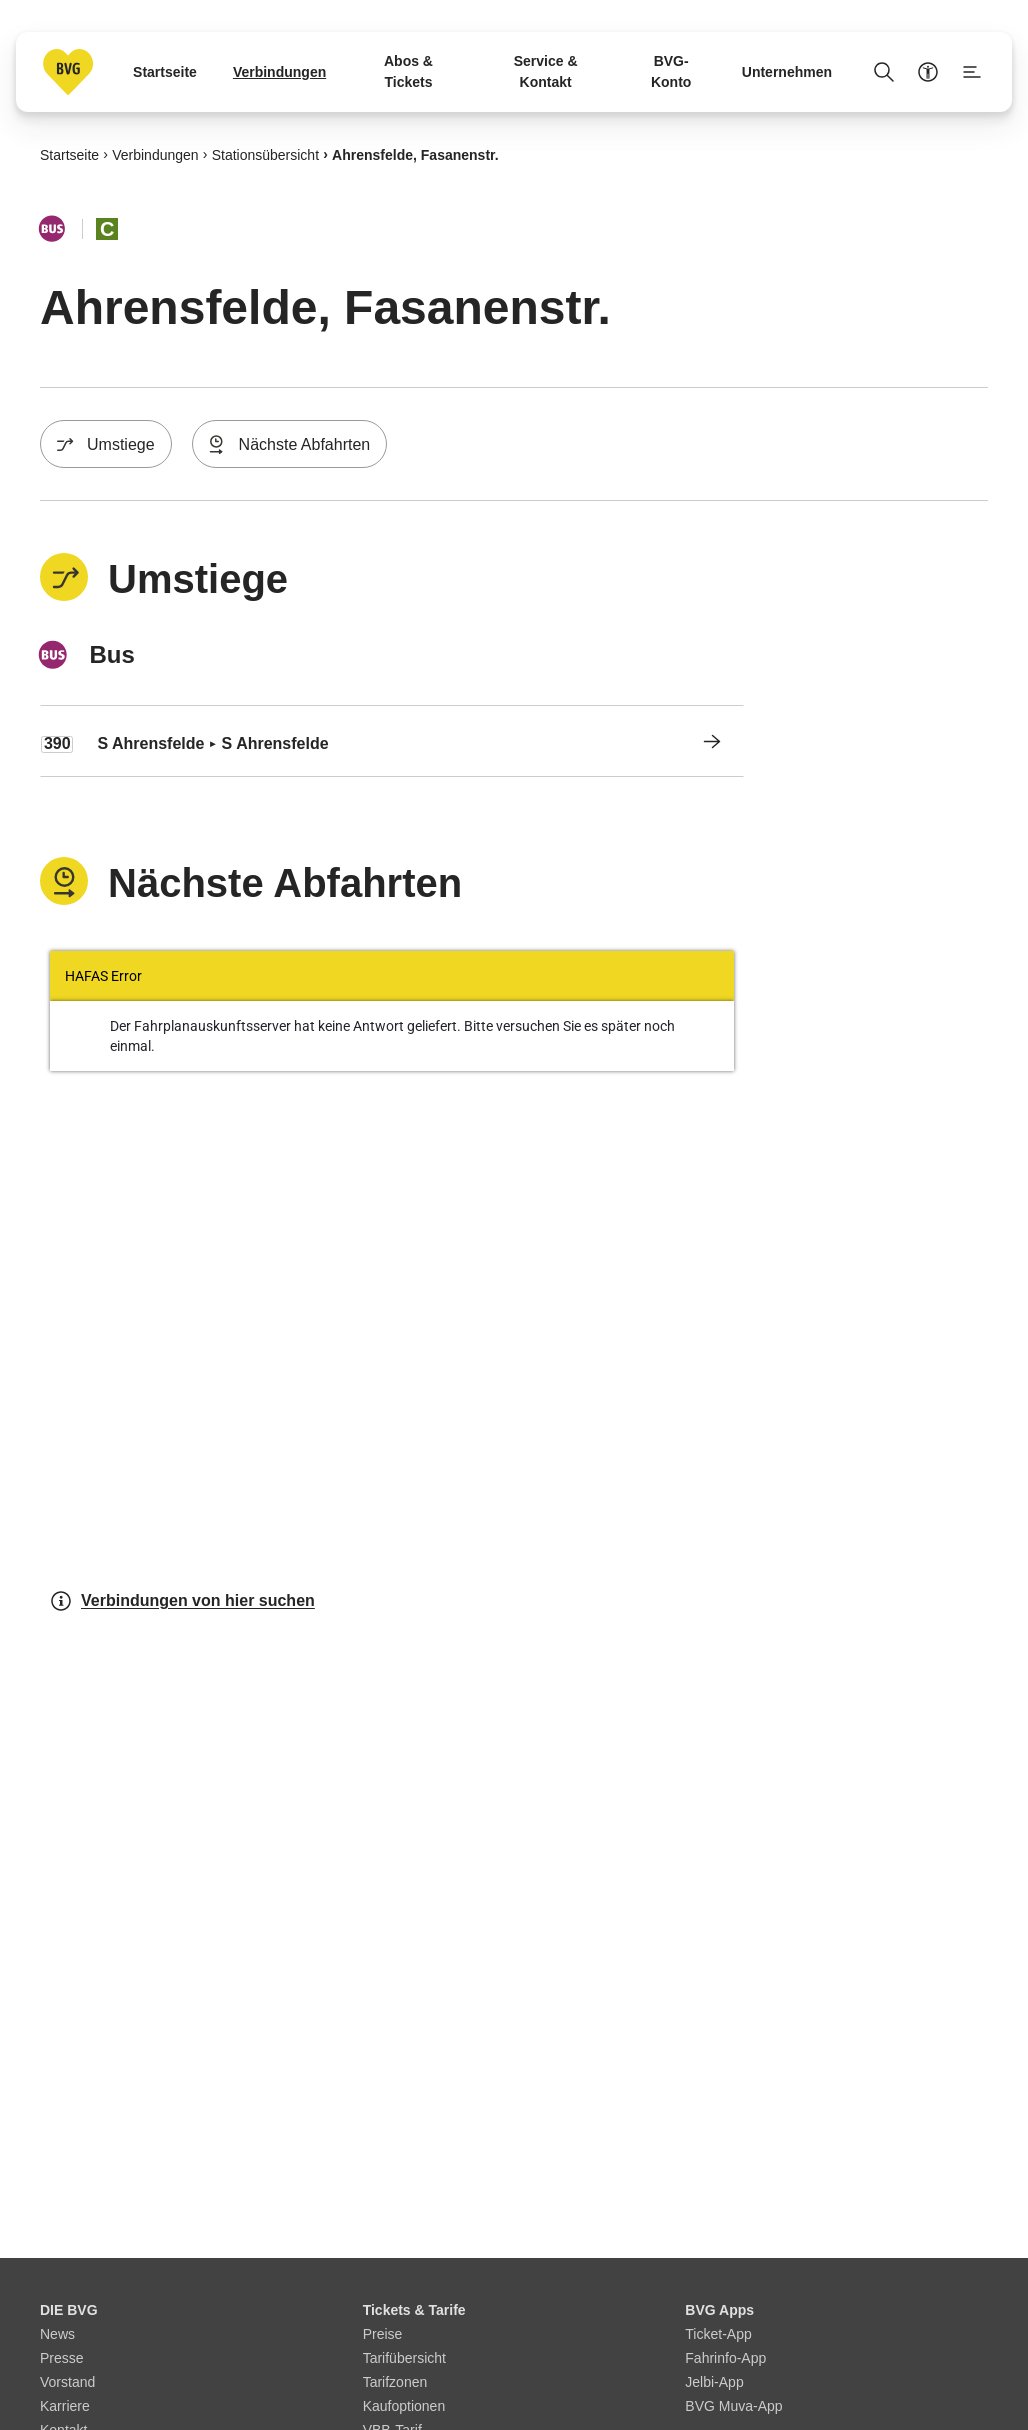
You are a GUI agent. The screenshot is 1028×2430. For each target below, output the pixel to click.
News (57, 2334)
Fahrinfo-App (725, 2358)
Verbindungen (155, 154)
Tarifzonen (395, 2382)
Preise (383, 2334)
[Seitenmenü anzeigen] (972, 72)
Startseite (69, 154)
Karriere (65, 2406)
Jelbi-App (714, 2382)
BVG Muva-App (733, 2406)
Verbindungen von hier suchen (182, 1601)
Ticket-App (718, 2334)
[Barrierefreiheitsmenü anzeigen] (928, 72)
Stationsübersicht (265, 154)
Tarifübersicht (404, 2358)
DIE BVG (69, 2310)
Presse (62, 2358)
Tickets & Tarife (414, 2310)
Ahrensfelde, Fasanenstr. (415, 154)
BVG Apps (719, 2310)
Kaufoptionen (404, 2406)
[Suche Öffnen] (884, 72)
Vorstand (67, 2382)
